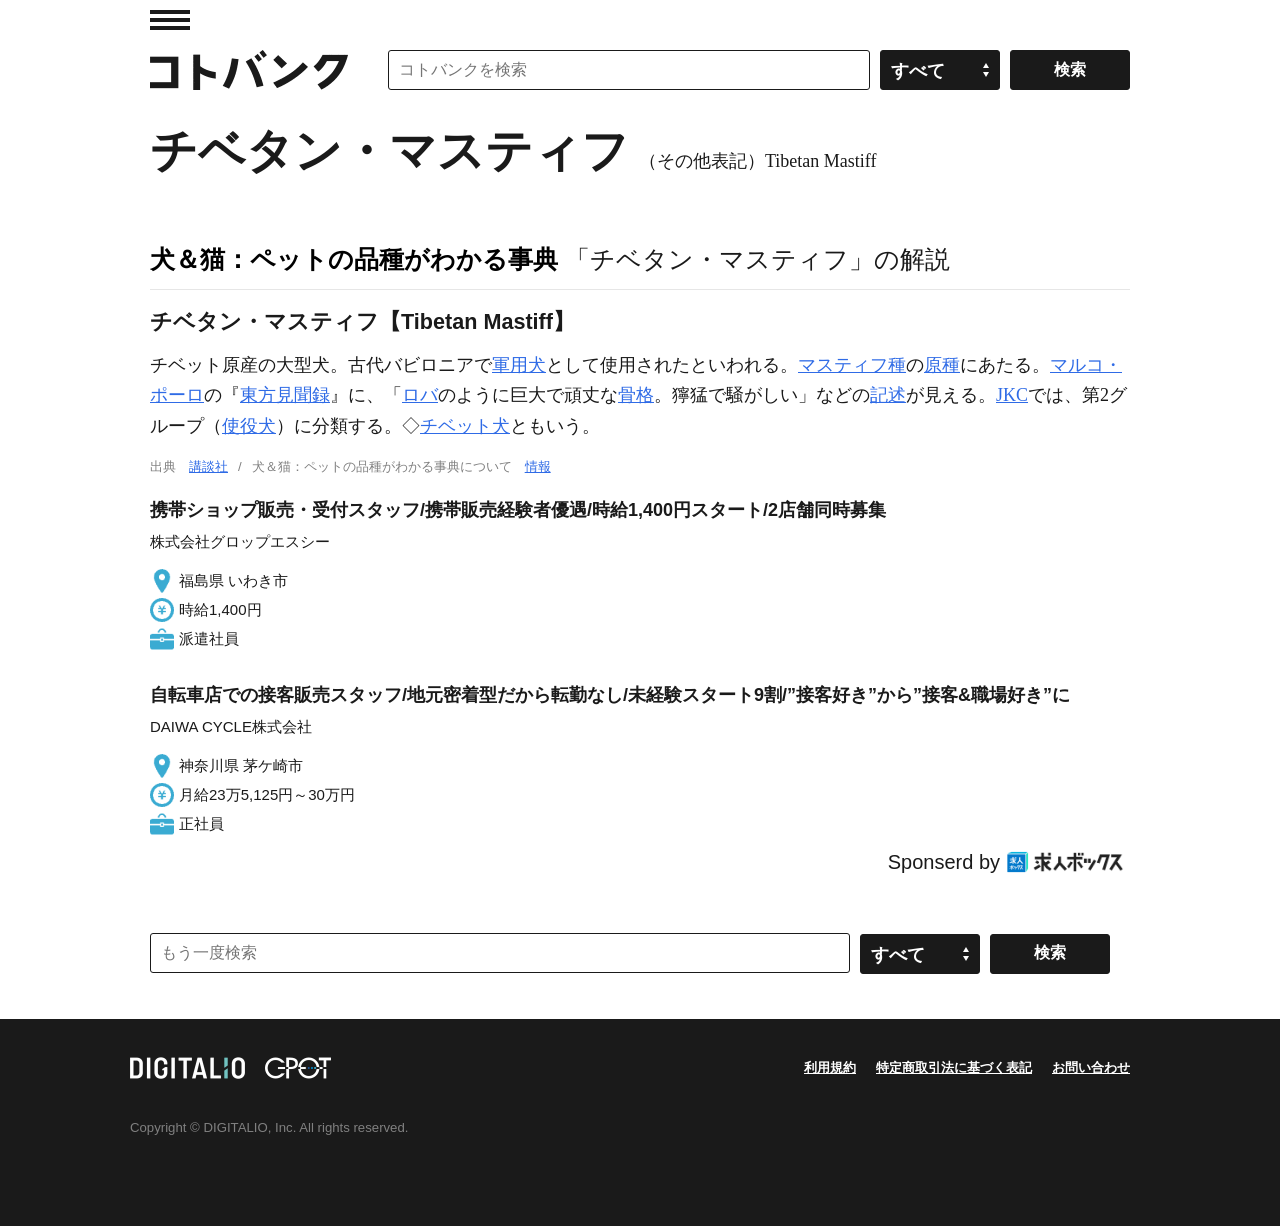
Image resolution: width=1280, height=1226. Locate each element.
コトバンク (249, 70)
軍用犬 (519, 365)
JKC (1012, 395)
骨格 (636, 395)
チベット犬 (465, 426)
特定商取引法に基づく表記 (954, 1067)
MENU (170, 20)
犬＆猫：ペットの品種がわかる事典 (354, 259)
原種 (942, 365)
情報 (538, 466)
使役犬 (249, 426)
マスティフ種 (852, 365)
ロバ (420, 395)
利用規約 (830, 1067)
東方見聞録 (285, 395)
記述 (888, 395)
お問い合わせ (1091, 1067)
